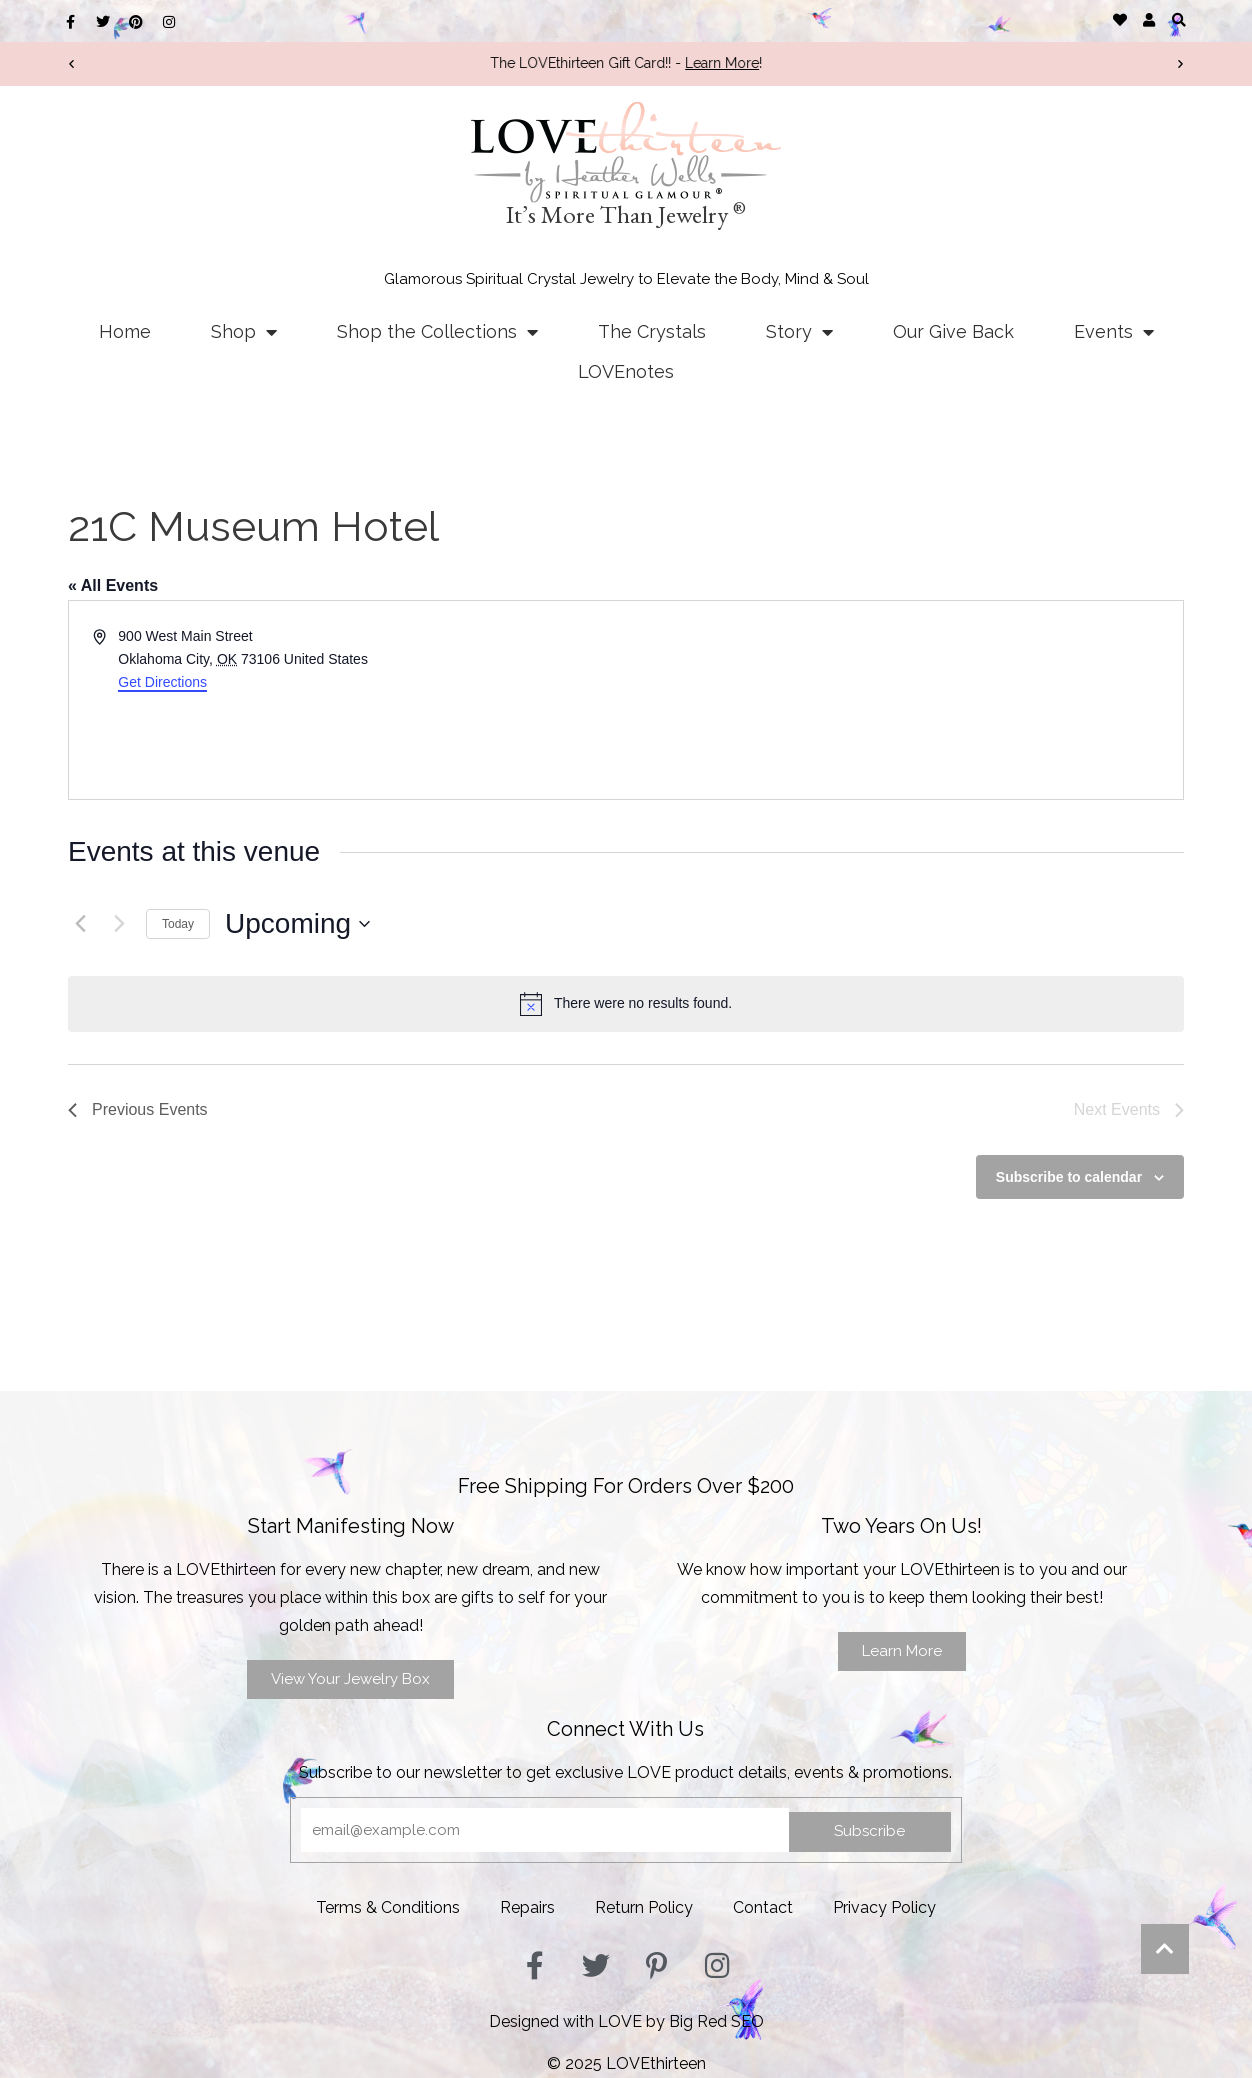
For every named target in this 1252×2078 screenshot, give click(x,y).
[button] (1178, 19)
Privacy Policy (884, 1907)
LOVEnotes (626, 371)
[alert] (626, 1004)
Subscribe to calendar (1069, 1177)
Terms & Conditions (388, 1907)
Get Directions (162, 682)
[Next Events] (119, 924)
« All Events (113, 585)
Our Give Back (953, 331)
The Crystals (652, 331)
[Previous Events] (80, 924)
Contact (763, 1907)
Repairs (527, 1907)
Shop (244, 332)
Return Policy (644, 1907)
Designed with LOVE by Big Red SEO (626, 2021)
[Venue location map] (903, 700)
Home (125, 331)
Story (799, 332)
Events (1114, 332)
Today (178, 924)
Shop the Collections (437, 332)
